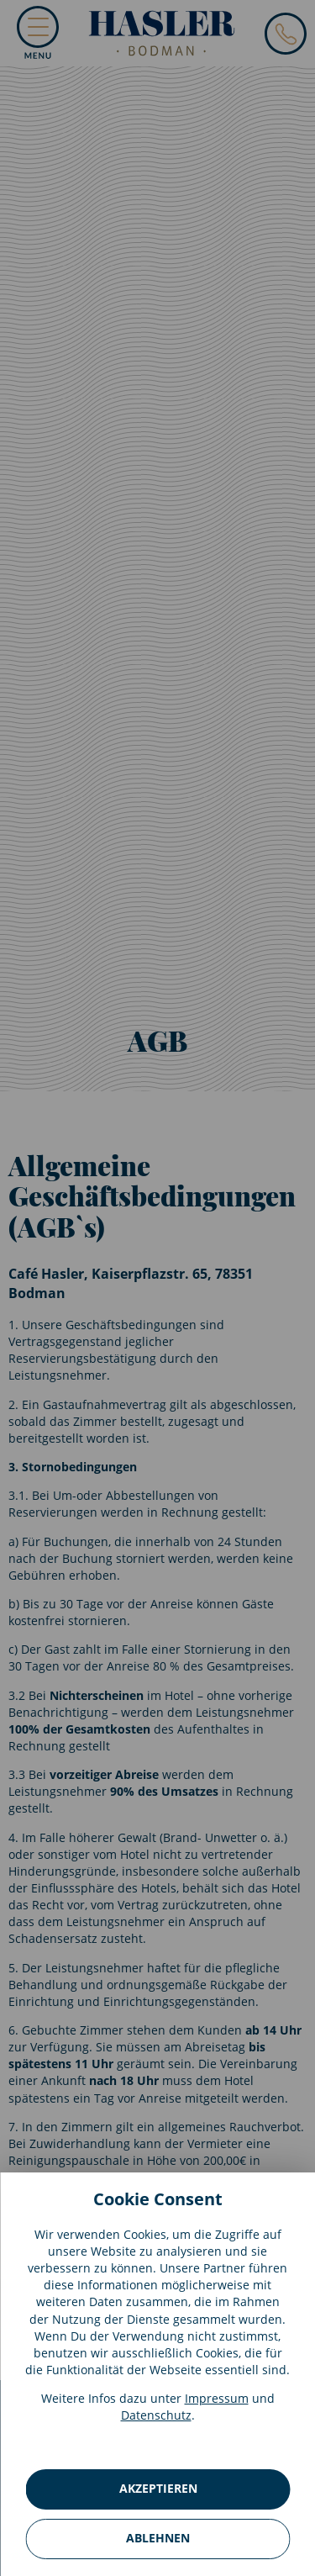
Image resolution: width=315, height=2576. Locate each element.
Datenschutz (156, 2415)
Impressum (217, 2398)
